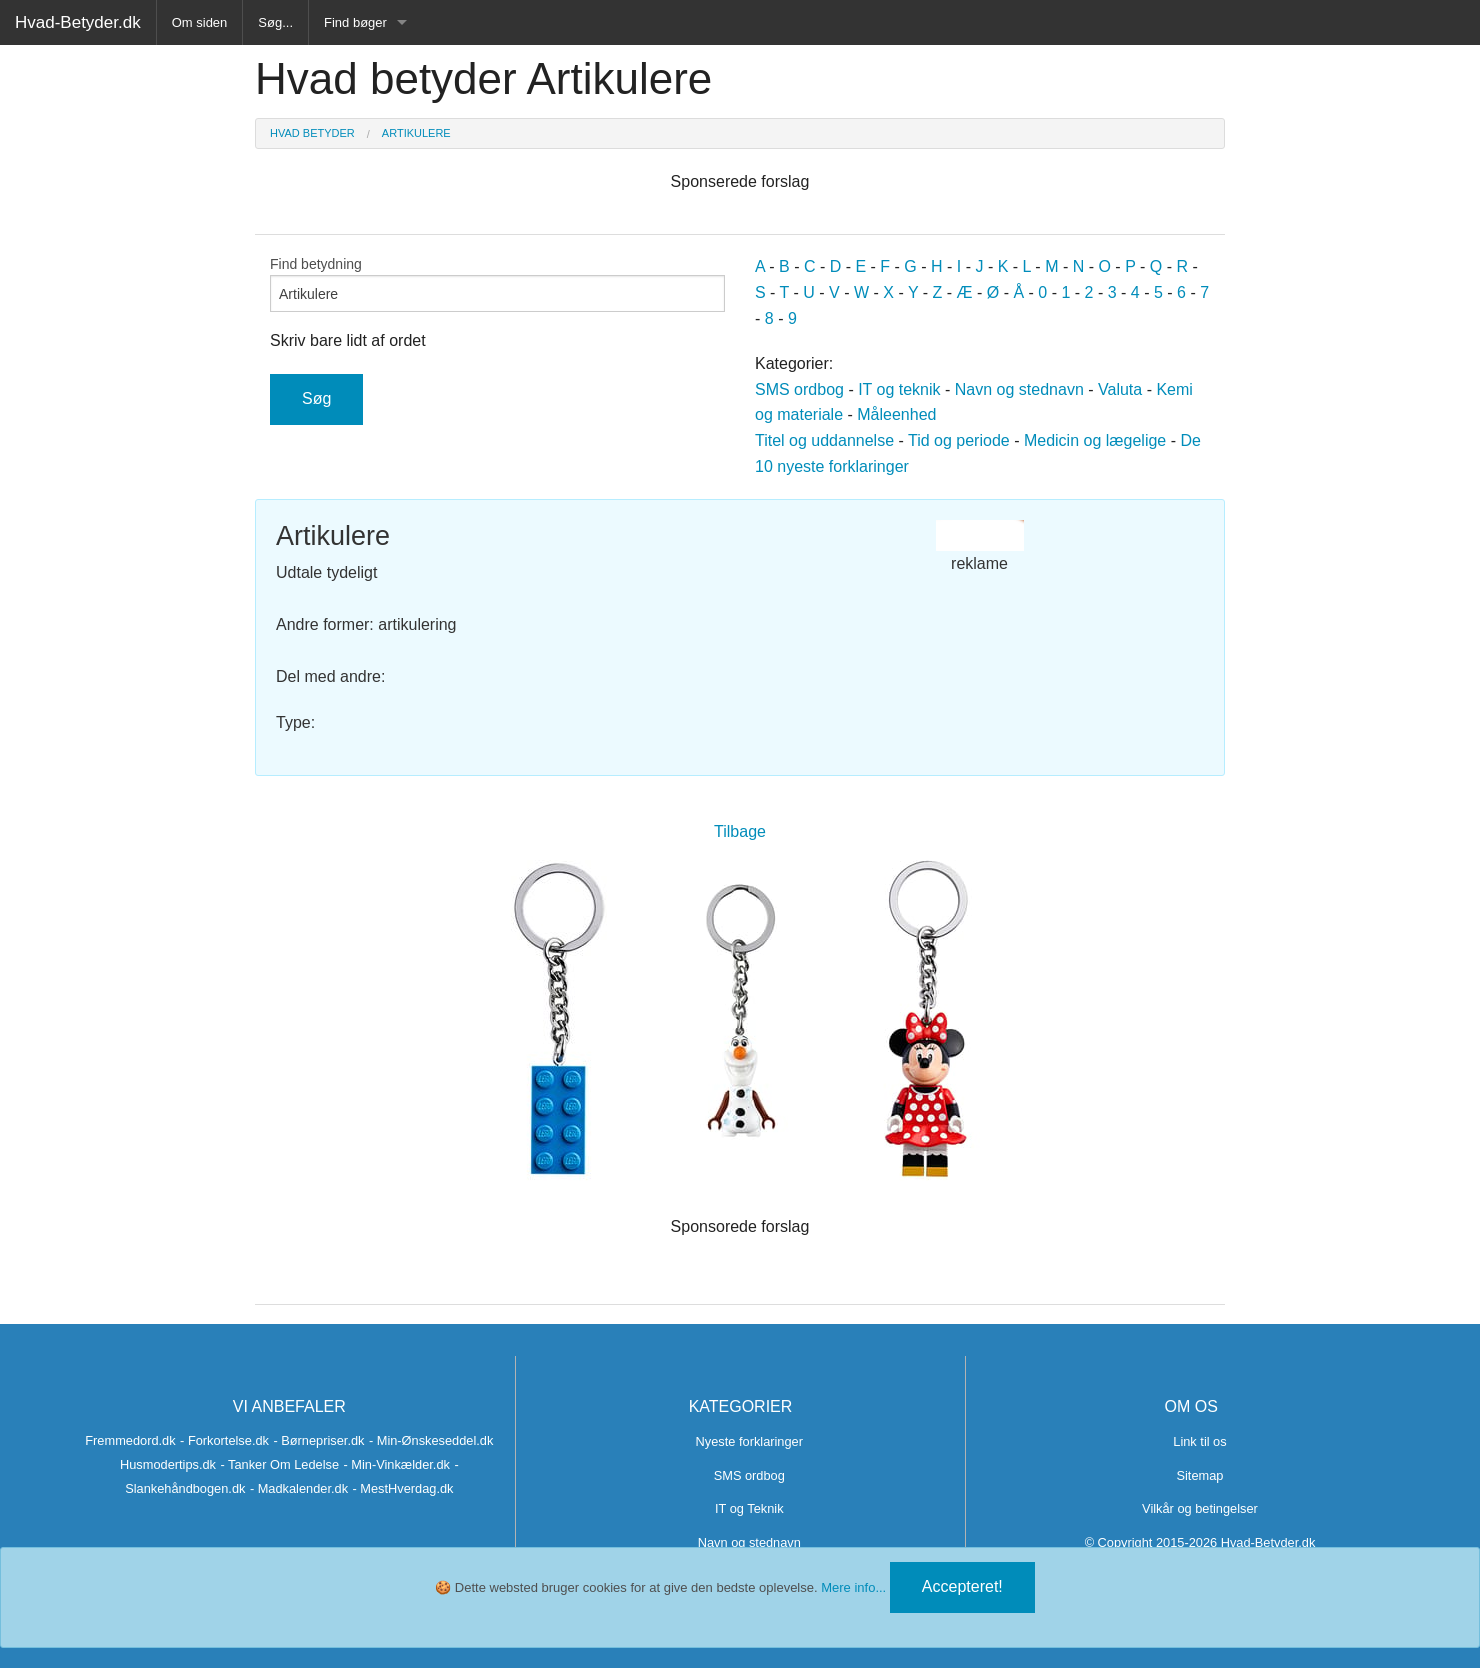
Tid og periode (959, 440)
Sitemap (1199, 1475)
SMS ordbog (799, 389)
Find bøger (355, 22)
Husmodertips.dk (168, 1464)
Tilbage (740, 831)
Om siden (200, 22)
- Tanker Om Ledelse (279, 1464)
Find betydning (497, 284)
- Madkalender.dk (299, 1488)
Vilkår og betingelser (1200, 1508)
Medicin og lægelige (1095, 440)
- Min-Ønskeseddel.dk (431, 1440)
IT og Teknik (749, 1508)
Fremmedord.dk (130, 1440)
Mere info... (853, 1587)
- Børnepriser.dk (318, 1440)
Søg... (275, 22)
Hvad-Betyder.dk (78, 22)
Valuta (1120, 389)
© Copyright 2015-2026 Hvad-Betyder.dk (1200, 1542)
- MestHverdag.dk (403, 1488)
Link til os (1199, 1441)
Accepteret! (962, 1586)
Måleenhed (896, 414)
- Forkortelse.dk (224, 1440)
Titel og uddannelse (824, 440)
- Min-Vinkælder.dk (396, 1464)
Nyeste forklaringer (749, 1441)
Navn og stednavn (1019, 389)
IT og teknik (899, 389)
